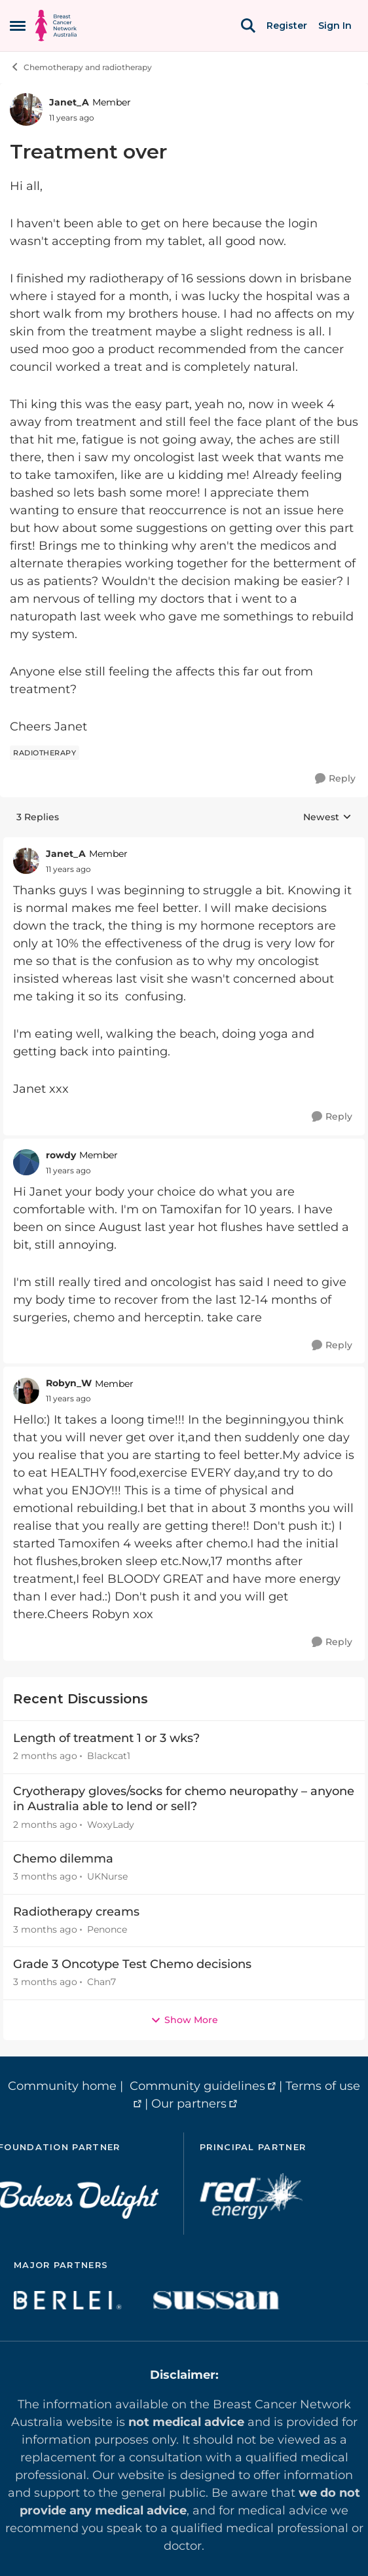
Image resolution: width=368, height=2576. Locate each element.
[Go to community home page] (56, 25)
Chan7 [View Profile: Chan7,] (101, 1982)
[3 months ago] (45, 1877)
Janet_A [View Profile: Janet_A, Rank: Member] (69, 102)
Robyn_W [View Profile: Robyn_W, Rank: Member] (69, 1383)
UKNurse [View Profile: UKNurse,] (107, 1877)
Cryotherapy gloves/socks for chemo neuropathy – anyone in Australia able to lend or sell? (183, 1798)
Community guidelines (197, 2086)
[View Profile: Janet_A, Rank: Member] (26, 109)
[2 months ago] (45, 1757)
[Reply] (335, 778)
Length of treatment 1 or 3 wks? (106, 1738)
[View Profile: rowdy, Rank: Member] (26, 1162)
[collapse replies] (184, 843)
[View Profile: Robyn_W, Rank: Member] (26, 1391)
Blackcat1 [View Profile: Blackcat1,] (108, 1756)
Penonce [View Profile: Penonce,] (107, 1929)
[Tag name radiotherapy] (44, 753)
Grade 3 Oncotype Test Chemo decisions (132, 1964)
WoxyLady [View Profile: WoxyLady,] (110, 1824)
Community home (62, 2086)
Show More (184, 2020)
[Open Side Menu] (17, 25)
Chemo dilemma (63, 1858)
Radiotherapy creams (76, 1911)
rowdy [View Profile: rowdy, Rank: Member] (61, 1155)
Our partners (189, 2103)
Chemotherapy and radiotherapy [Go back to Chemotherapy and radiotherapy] (81, 67)
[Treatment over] (68, 869)
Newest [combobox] (327, 817)
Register (287, 25)
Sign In (335, 25)
